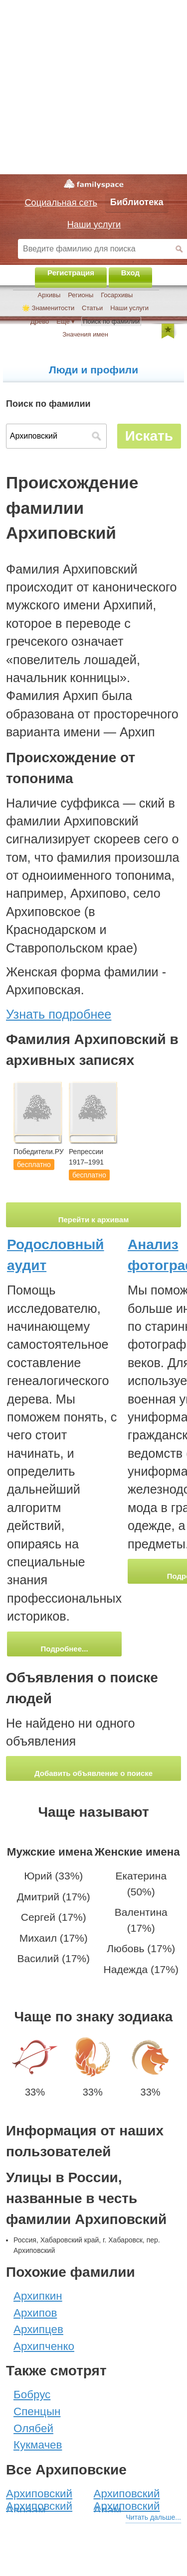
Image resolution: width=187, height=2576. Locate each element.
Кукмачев (37, 2445)
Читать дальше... (153, 2517)
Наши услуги (129, 308)
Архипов (35, 2313)
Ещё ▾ (65, 321)
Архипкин (37, 2296)
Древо (39, 321)
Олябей (33, 2428)
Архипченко (43, 2346)
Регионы (80, 295)
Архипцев (38, 2329)
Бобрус (31, 2394)
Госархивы (117, 295)
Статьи (92, 308)
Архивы (49, 295)
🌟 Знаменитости (48, 308)
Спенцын (36, 2411)
